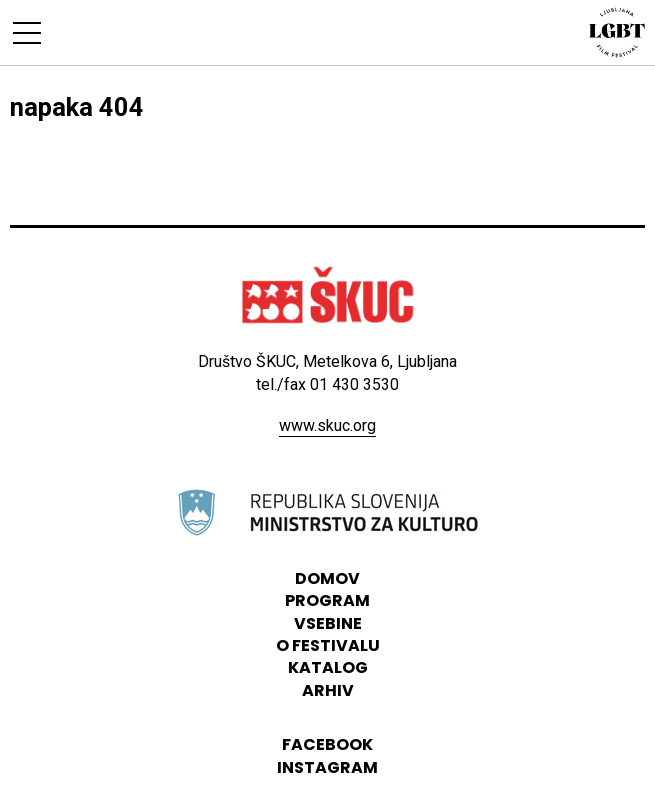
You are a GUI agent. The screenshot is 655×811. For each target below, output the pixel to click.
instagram (327, 767)
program (327, 600)
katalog (328, 667)
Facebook (327, 744)
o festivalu (328, 645)
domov (327, 578)
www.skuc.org (327, 425)
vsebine (328, 623)
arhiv (328, 690)
